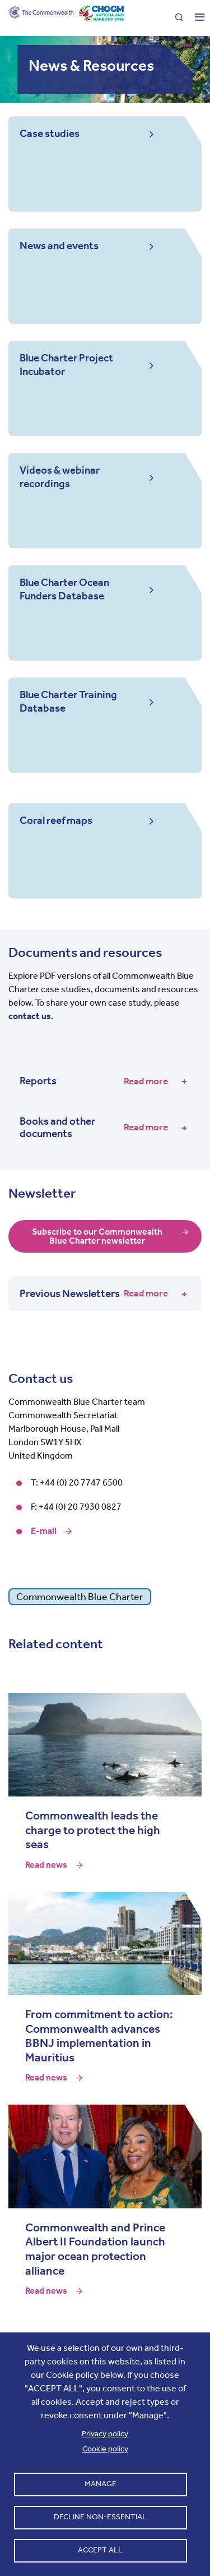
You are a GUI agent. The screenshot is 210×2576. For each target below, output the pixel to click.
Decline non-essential (100, 2517)
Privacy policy (105, 2434)
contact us (29, 1016)
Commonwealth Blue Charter (79, 1596)
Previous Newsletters (94, 1293)
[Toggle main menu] (195, 18)
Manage (100, 2483)
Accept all (100, 2550)
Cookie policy (105, 2449)
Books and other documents (94, 1127)
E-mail (44, 1531)
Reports (94, 1081)
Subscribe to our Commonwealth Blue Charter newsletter (97, 1236)
